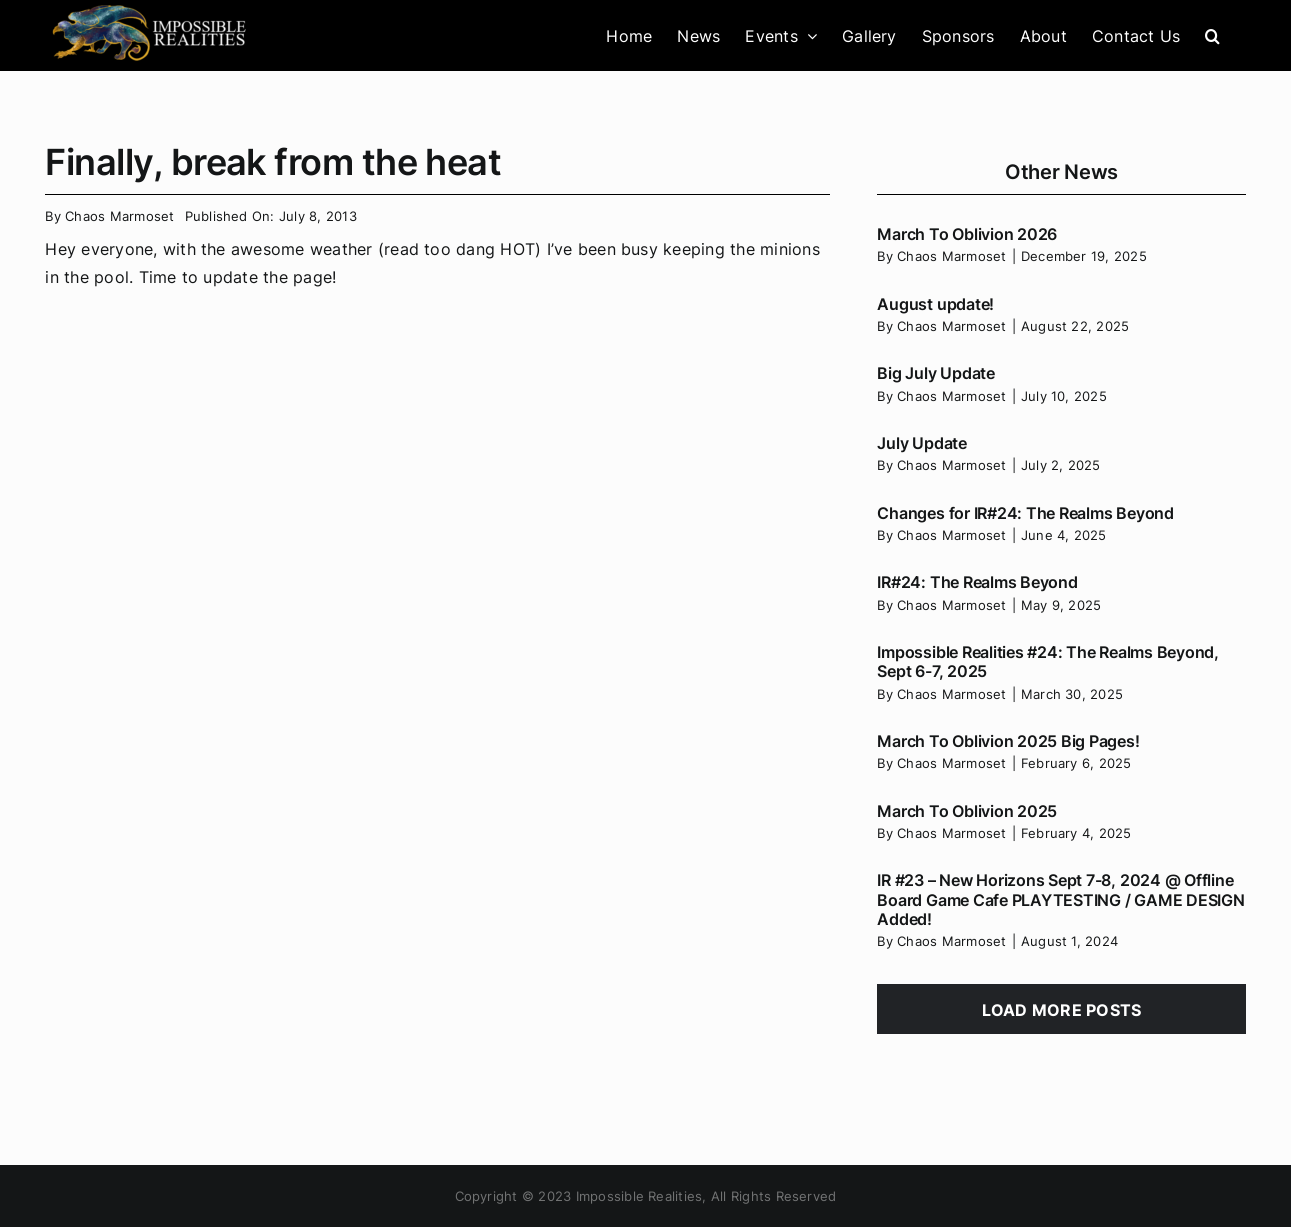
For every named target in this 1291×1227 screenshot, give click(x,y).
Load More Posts (1062, 1010)
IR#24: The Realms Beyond (977, 582)
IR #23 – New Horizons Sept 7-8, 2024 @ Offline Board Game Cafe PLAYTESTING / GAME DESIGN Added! (1060, 899)
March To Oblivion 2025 (967, 811)
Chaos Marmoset (119, 216)
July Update (921, 443)
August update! (935, 304)
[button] (1212, 35)
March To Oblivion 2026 (967, 234)
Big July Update (935, 373)
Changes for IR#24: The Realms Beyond (1025, 513)
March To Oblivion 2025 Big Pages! (1008, 741)
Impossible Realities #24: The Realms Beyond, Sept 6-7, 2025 (1047, 661)
